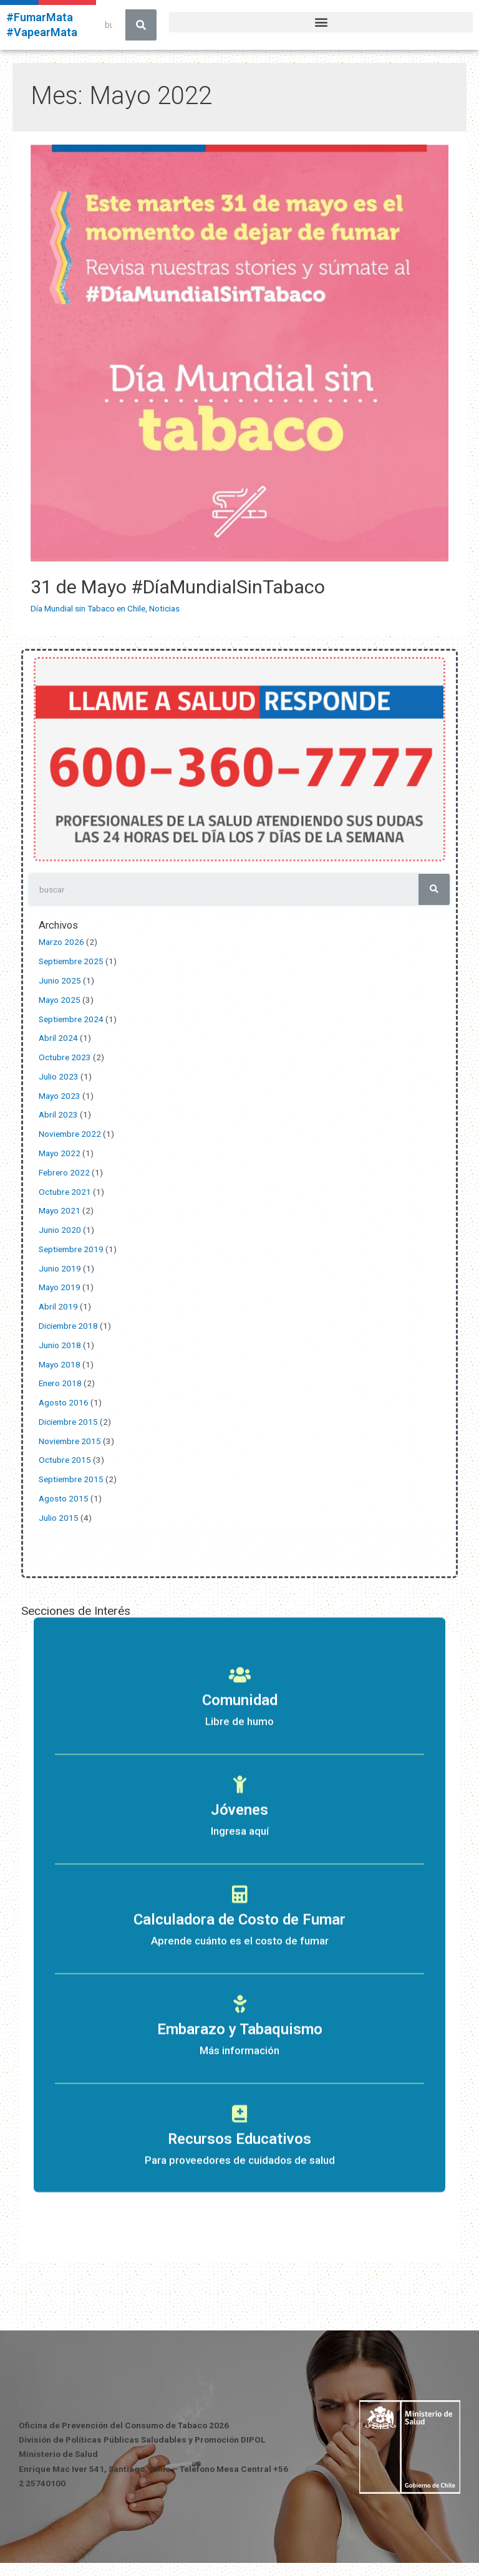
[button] (321, 22)
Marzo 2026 (61, 942)
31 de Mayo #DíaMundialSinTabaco (178, 587)
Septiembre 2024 (71, 1019)
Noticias (164, 608)
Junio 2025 (60, 980)
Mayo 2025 (59, 1000)
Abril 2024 (58, 1038)
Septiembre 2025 (71, 961)
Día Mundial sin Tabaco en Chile (88, 608)
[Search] (141, 25)
